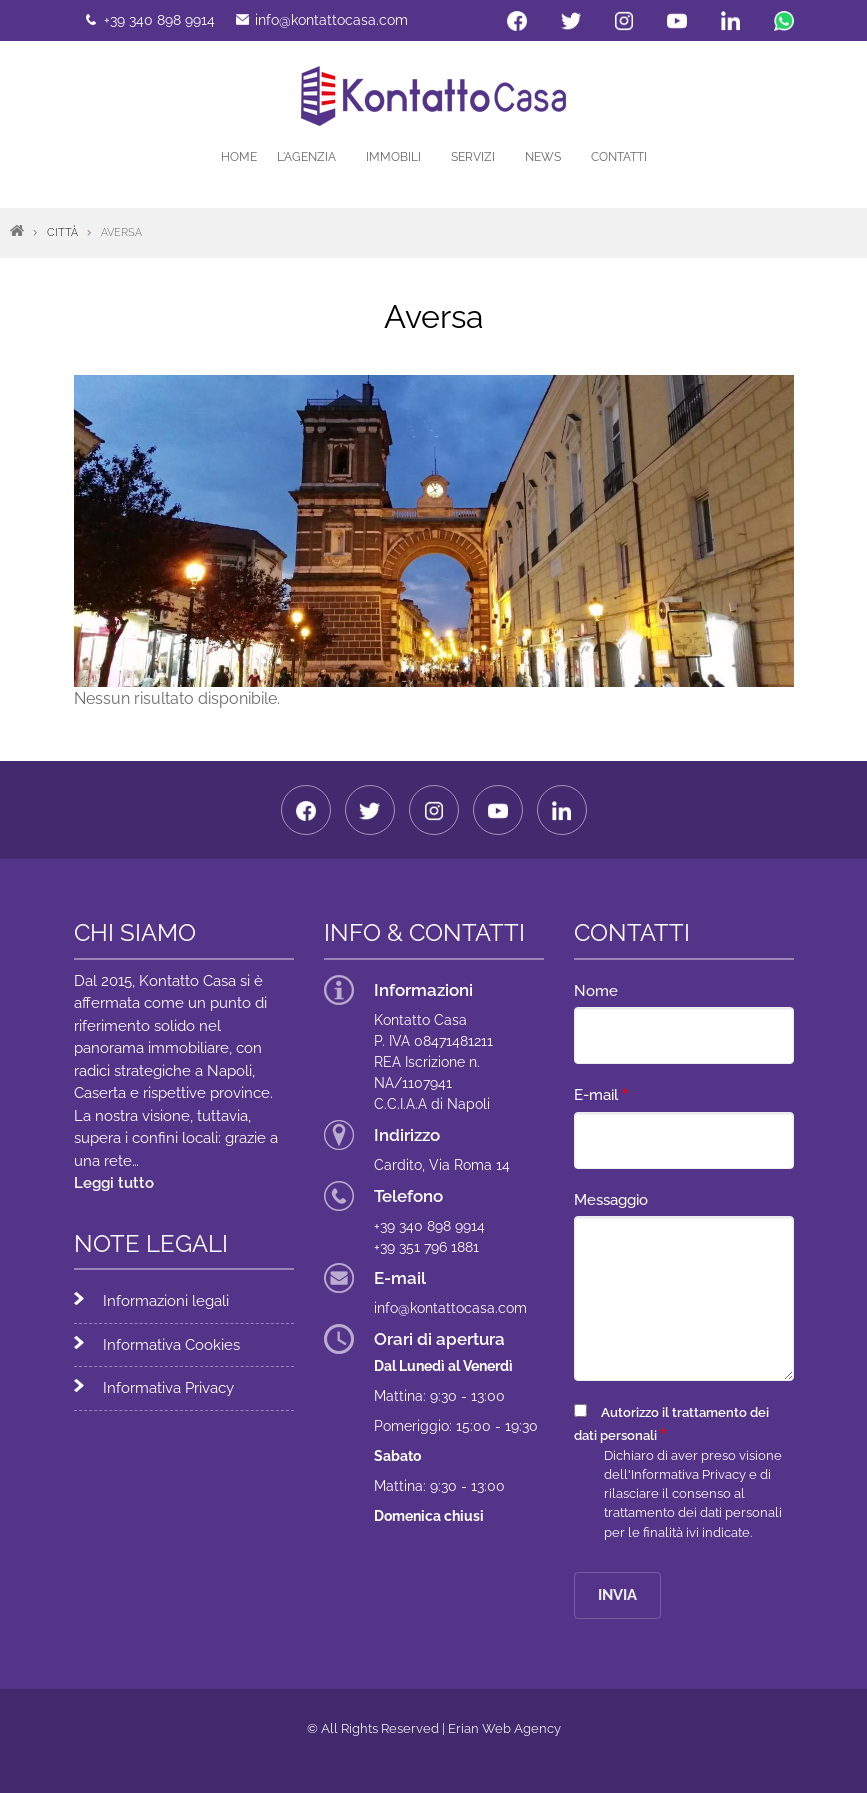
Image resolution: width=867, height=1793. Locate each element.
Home (239, 157)
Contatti (619, 157)
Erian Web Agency (504, 1728)
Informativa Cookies (172, 1345)
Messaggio (611, 1200)
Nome (596, 991)
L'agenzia (306, 157)
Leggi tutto (114, 1183)
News (543, 157)
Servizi (473, 157)
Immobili (393, 157)
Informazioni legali (167, 1301)
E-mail (596, 1095)
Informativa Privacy (169, 1388)
